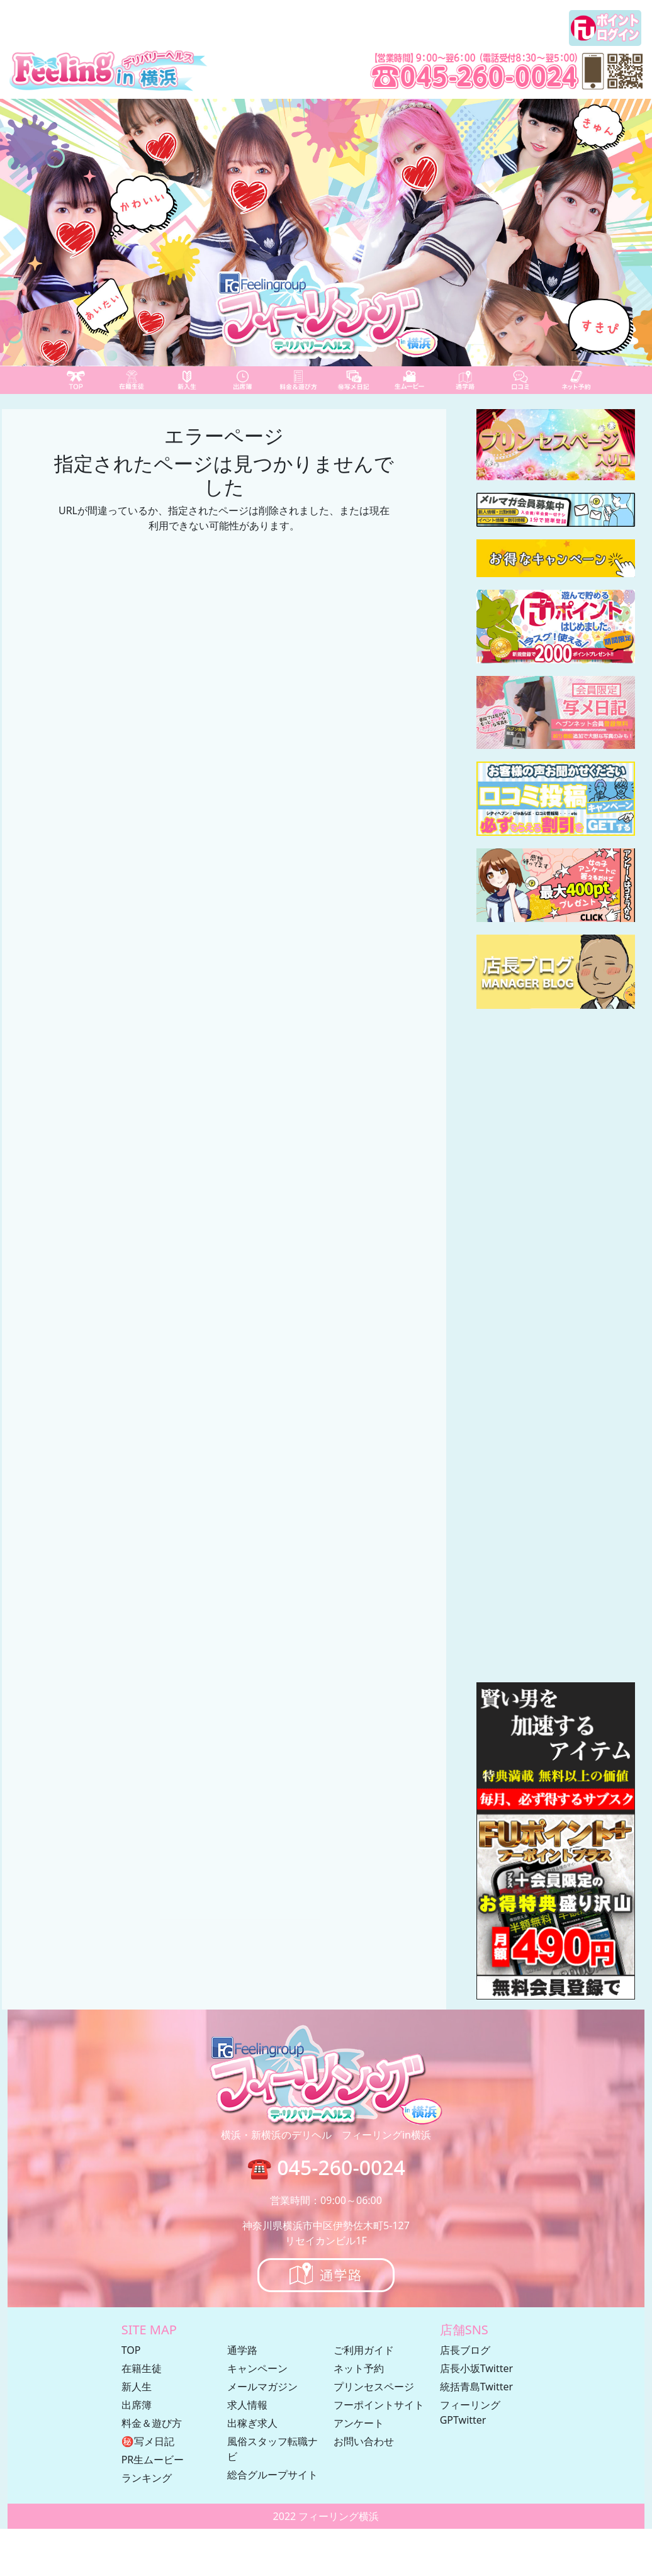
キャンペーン (257, 2368)
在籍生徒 (141, 2368)
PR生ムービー (152, 2459)
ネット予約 (359, 2368)
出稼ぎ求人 (252, 2423)
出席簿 (136, 2405)
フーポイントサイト (379, 2405)
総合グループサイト (272, 2475)
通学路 (242, 2350)
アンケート (359, 2423)
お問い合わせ (364, 2441)
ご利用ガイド (364, 2350)
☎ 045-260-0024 (326, 2167)
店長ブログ (465, 2350)
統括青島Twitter (476, 2386)
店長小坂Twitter (476, 2368)
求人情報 (247, 2405)
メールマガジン (262, 2386)
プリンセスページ (374, 2386)
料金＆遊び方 (151, 2423)
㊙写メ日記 (147, 2441)
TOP (131, 2350)
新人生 (136, 2386)
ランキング (146, 2478)
